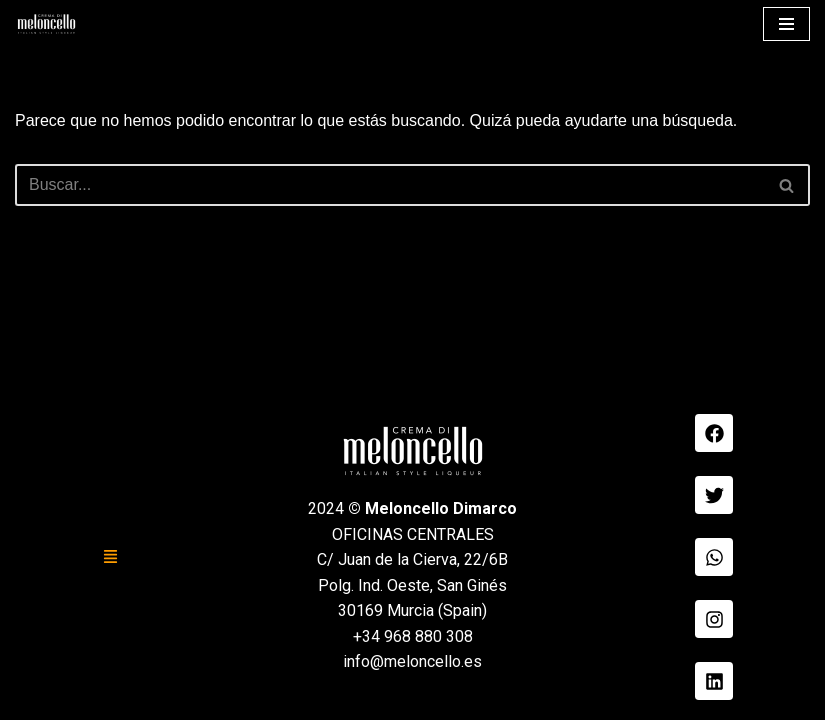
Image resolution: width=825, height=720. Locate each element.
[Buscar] (390, 185)
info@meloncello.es (412, 661)
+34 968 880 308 (413, 636)
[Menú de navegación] (786, 24)
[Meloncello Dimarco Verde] (46, 24)
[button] (111, 557)
